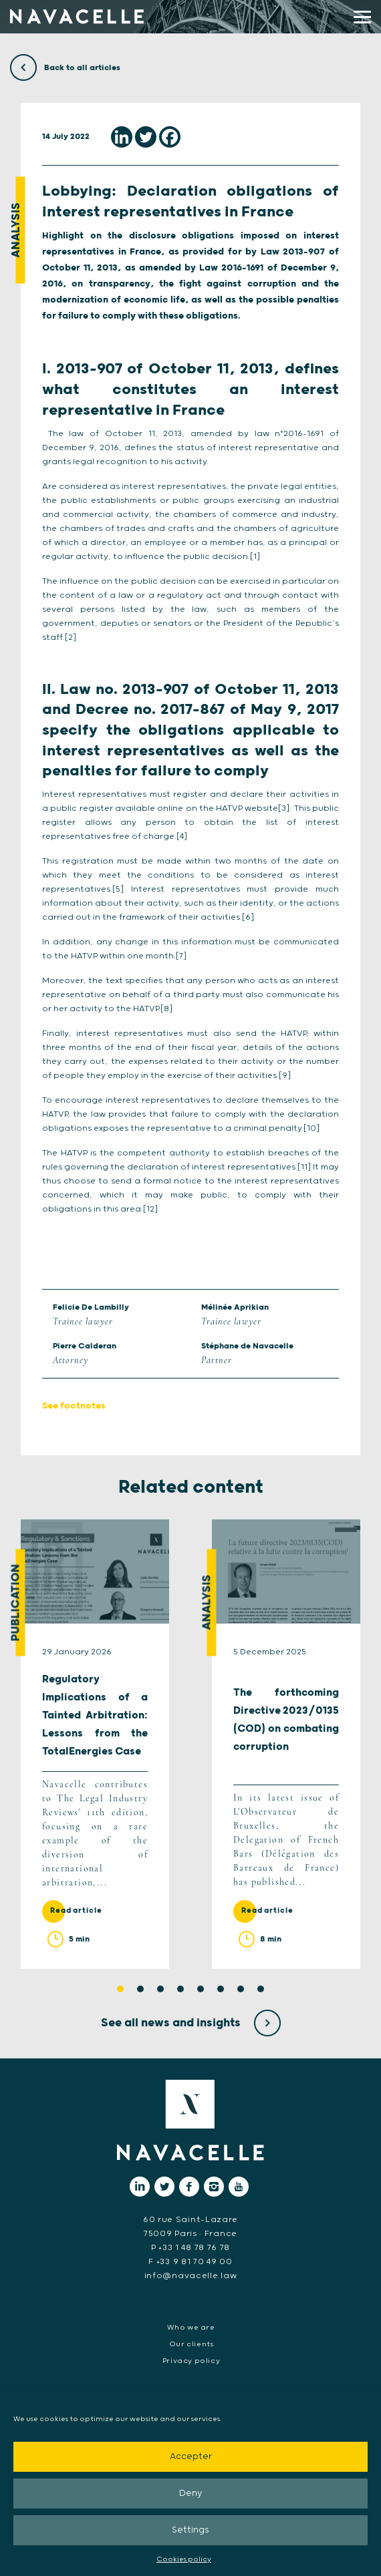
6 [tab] (220, 1989)
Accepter (191, 2457)
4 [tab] (180, 1989)
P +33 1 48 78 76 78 (190, 2248)
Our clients (191, 2344)
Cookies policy (183, 2559)
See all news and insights (191, 2023)
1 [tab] (120, 1989)
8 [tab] (260, 1989)
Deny (190, 2494)
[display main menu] (362, 17)
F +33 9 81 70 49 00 (190, 2262)
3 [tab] (160, 1989)
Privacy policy (191, 2361)
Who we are (191, 2328)
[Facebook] (169, 137)
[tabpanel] (95, 1744)
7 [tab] (240, 1989)
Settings (190, 2530)
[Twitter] (145, 137)
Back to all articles (65, 68)
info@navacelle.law (190, 2276)
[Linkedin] (121, 137)
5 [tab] (200, 1989)
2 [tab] (140, 1989)
